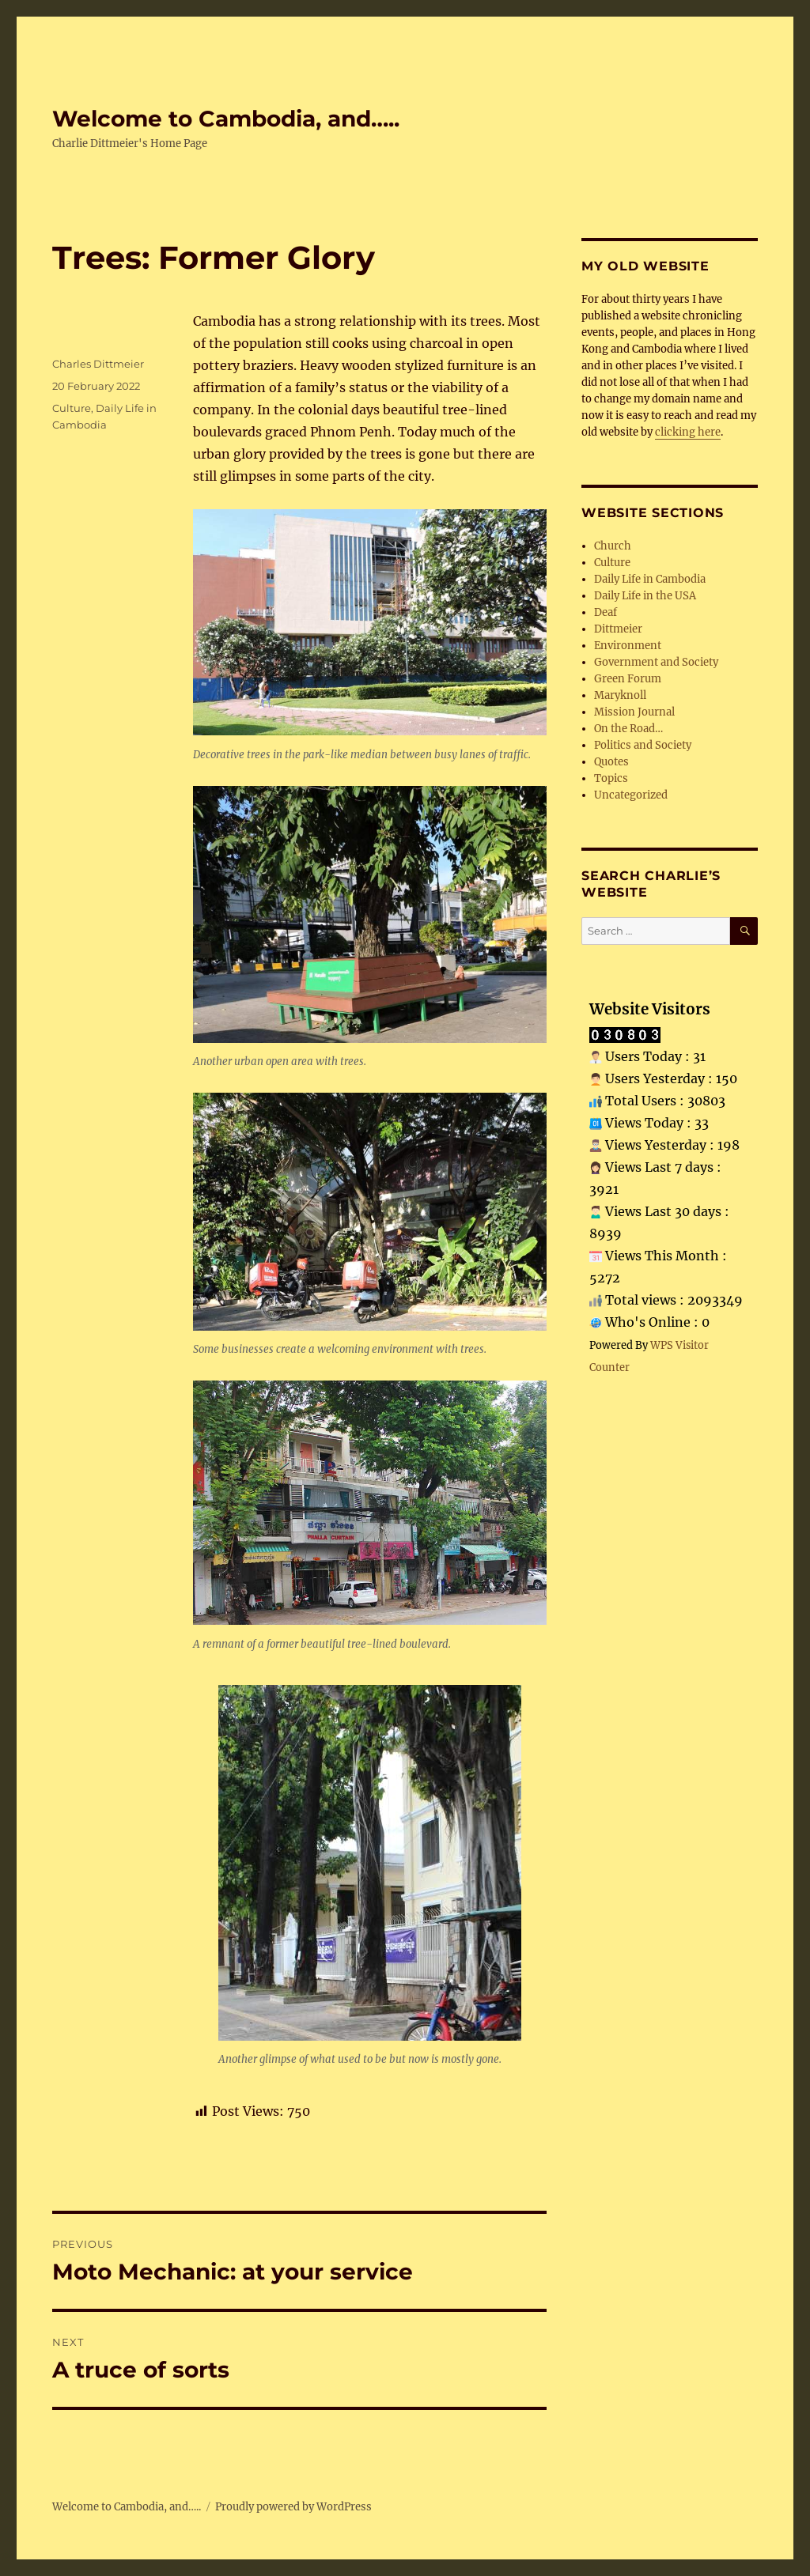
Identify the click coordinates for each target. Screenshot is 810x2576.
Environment (627, 645)
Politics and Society (642, 745)
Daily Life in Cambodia (650, 579)
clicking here (688, 432)
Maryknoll (620, 695)
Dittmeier (618, 629)
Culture (71, 408)
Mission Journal (634, 712)
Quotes (611, 762)
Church (612, 546)
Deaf (605, 612)
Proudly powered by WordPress (293, 2507)
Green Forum (627, 679)
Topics (611, 778)
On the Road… (628, 728)
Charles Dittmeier (98, 363)
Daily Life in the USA (645, 595)
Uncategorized (631, 795)
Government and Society (656, 662)
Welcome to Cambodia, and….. (225, 118)
